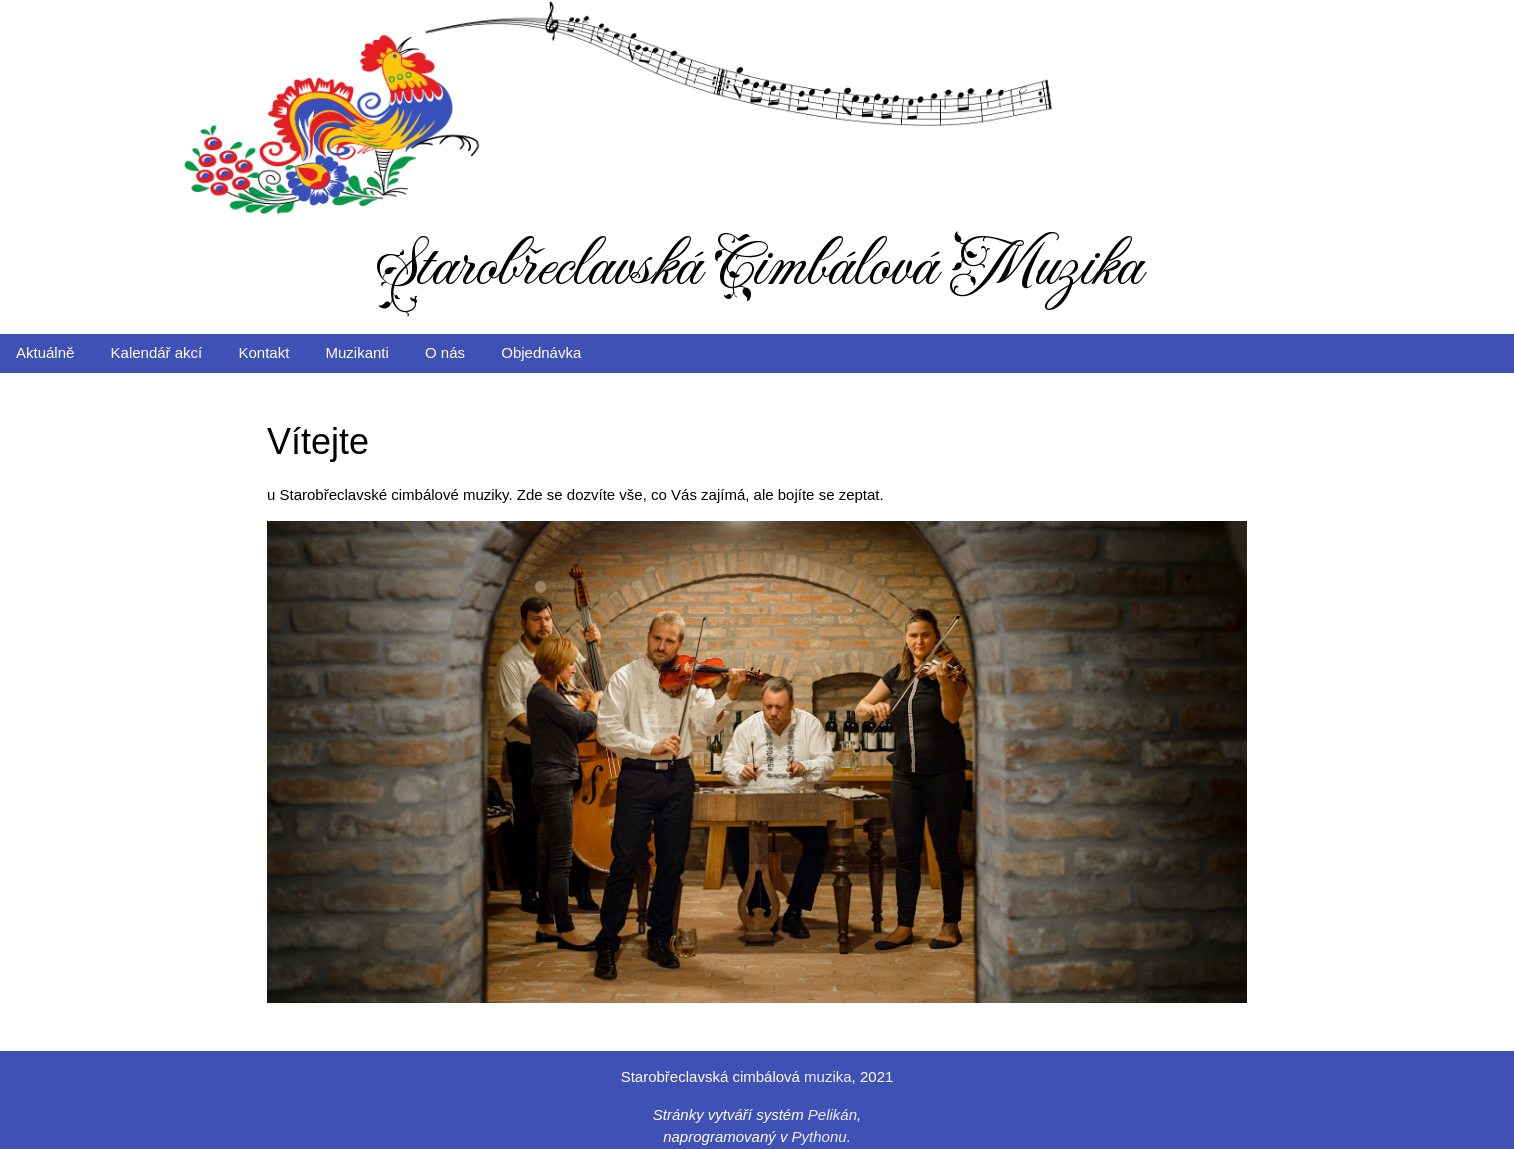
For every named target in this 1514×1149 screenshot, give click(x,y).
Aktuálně (45, 352)
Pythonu (819, 1136)
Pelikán (832, 1114)
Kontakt (263, 352)
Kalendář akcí (157, 352)
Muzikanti (357, 352)
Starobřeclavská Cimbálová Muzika (757, 267)
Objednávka (541, 352)
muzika (828, 1076)
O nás (445, 352)
